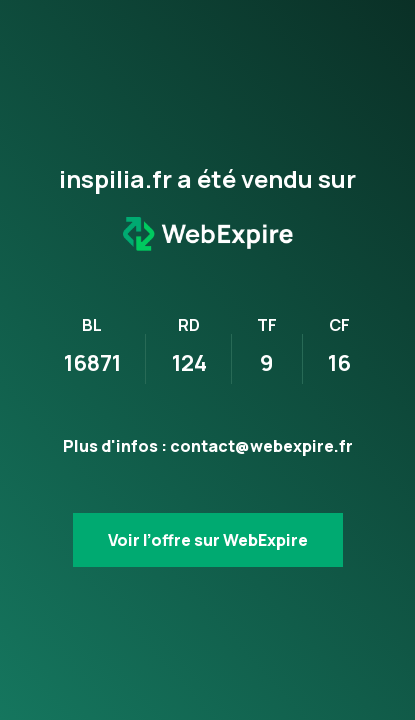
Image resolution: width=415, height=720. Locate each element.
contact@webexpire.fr (261, 446)
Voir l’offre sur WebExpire (208, 540)
